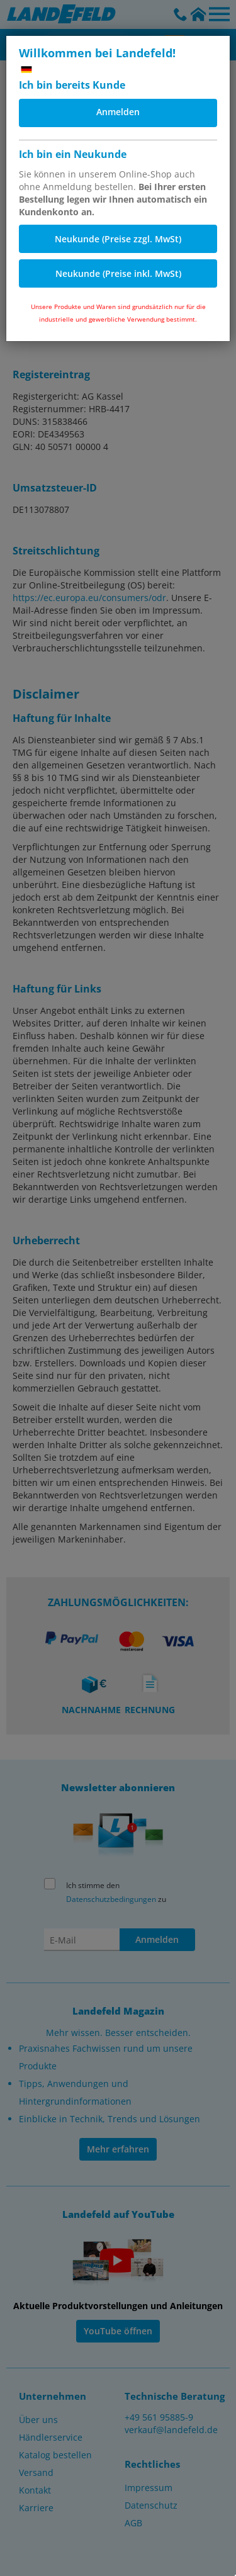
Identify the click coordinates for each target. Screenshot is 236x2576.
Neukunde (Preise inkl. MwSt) (118, 273)
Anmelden (118, 112)
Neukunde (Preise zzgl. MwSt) (118, 239)
